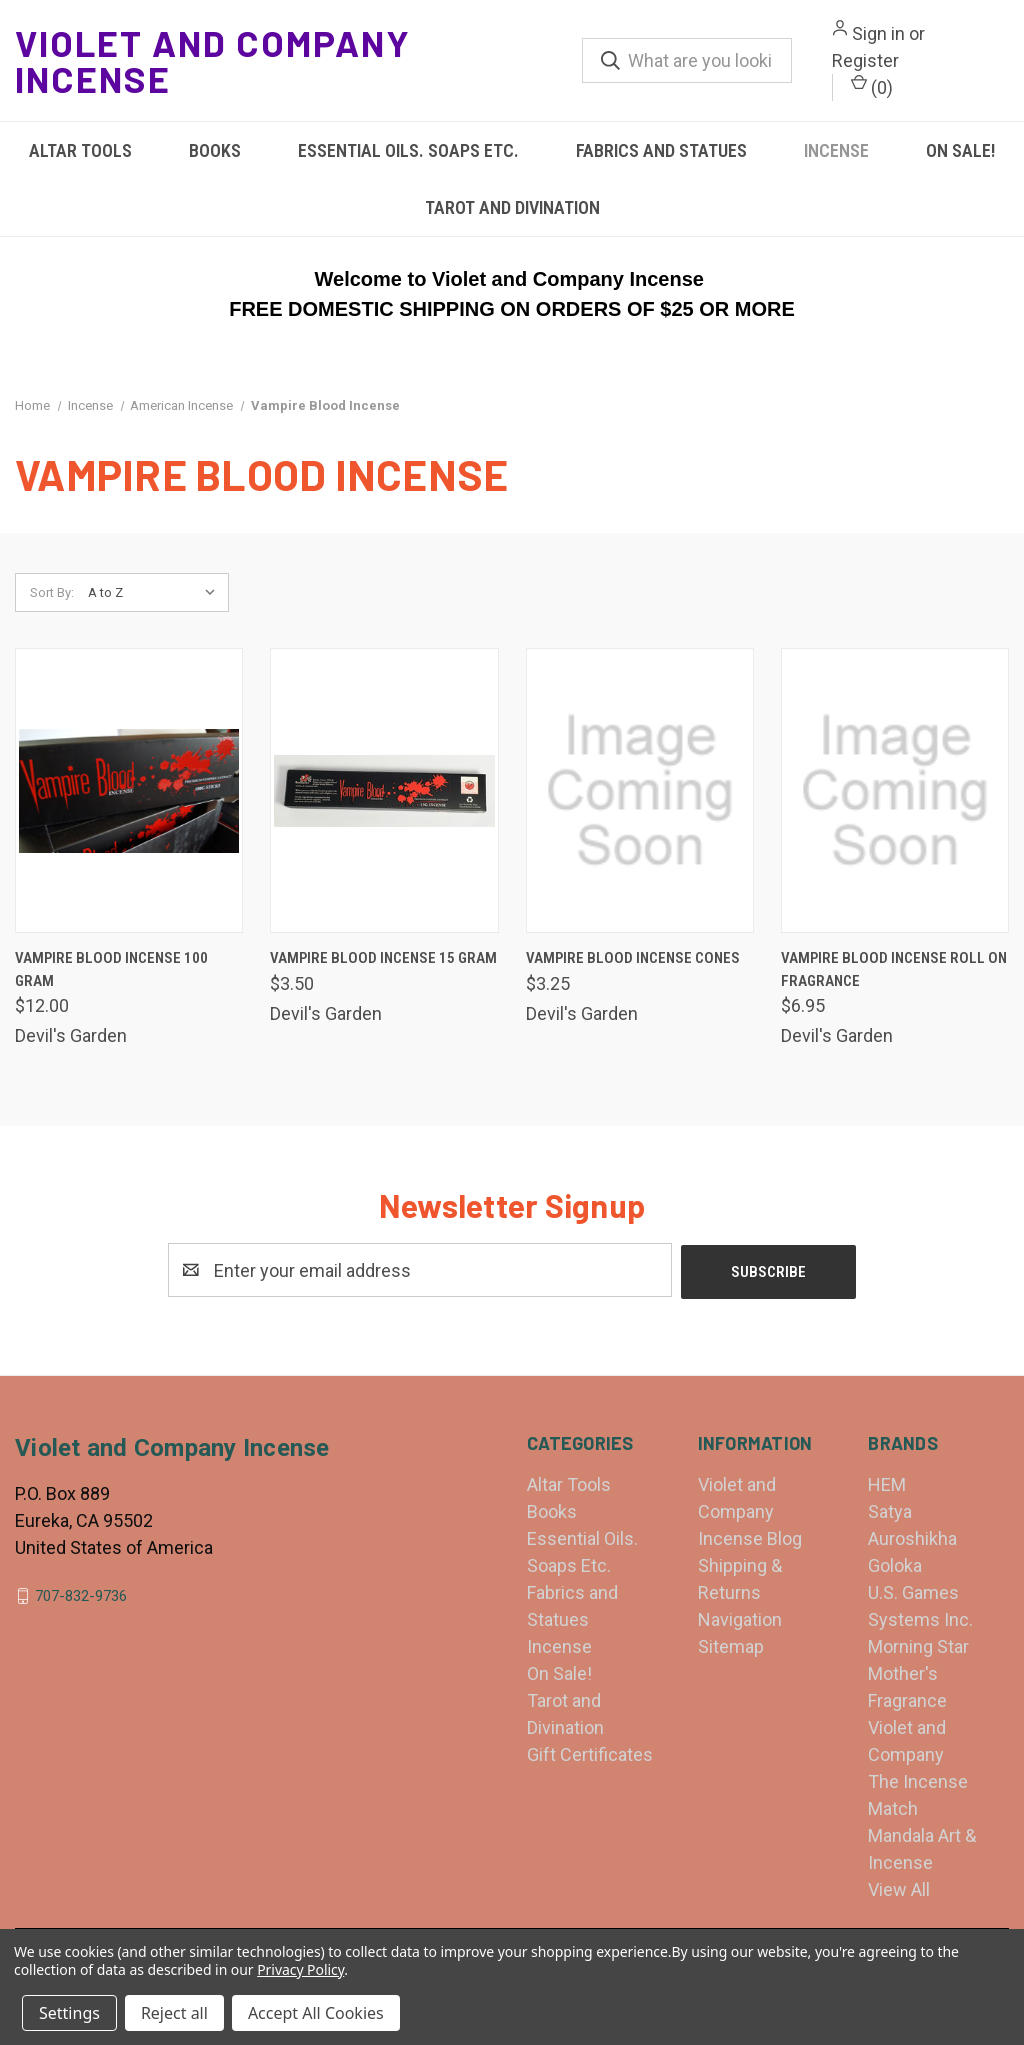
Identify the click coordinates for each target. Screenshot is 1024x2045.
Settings (69, 2013)
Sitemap (731, 1644)
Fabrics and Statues (661, 150)
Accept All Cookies (316, 2013)
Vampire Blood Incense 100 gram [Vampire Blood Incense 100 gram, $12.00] (111, 969)
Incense (836, 150)
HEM (887, 1482)
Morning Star (918, 1644)
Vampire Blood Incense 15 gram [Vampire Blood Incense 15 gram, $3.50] (383, 958)
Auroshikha (912, 1536)
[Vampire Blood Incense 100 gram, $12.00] (129, 790)
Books (215, 150)
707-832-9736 (81, 1594)
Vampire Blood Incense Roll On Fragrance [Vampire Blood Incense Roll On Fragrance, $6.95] (894, 969)
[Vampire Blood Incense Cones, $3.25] (640, 790)
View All (899, 1887)
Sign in (878, 33)
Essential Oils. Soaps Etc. (408, 150)
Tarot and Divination (512, 207)
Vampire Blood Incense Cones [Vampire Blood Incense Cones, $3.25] (633, 958)
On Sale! (559, 1671)
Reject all (174, 2013)
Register (865, 60)
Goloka (895, 1563)
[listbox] (156, 593)
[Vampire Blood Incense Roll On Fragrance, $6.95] (895, 790)
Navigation (740, 1617)
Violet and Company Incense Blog (750, 1509)
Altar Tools (80, 150)
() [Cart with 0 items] (872, 86)
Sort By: (52, 592)
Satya (890, 1509)
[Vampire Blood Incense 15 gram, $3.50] (384, 790)
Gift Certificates (590, 1752)
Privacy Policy (300, 1969)
